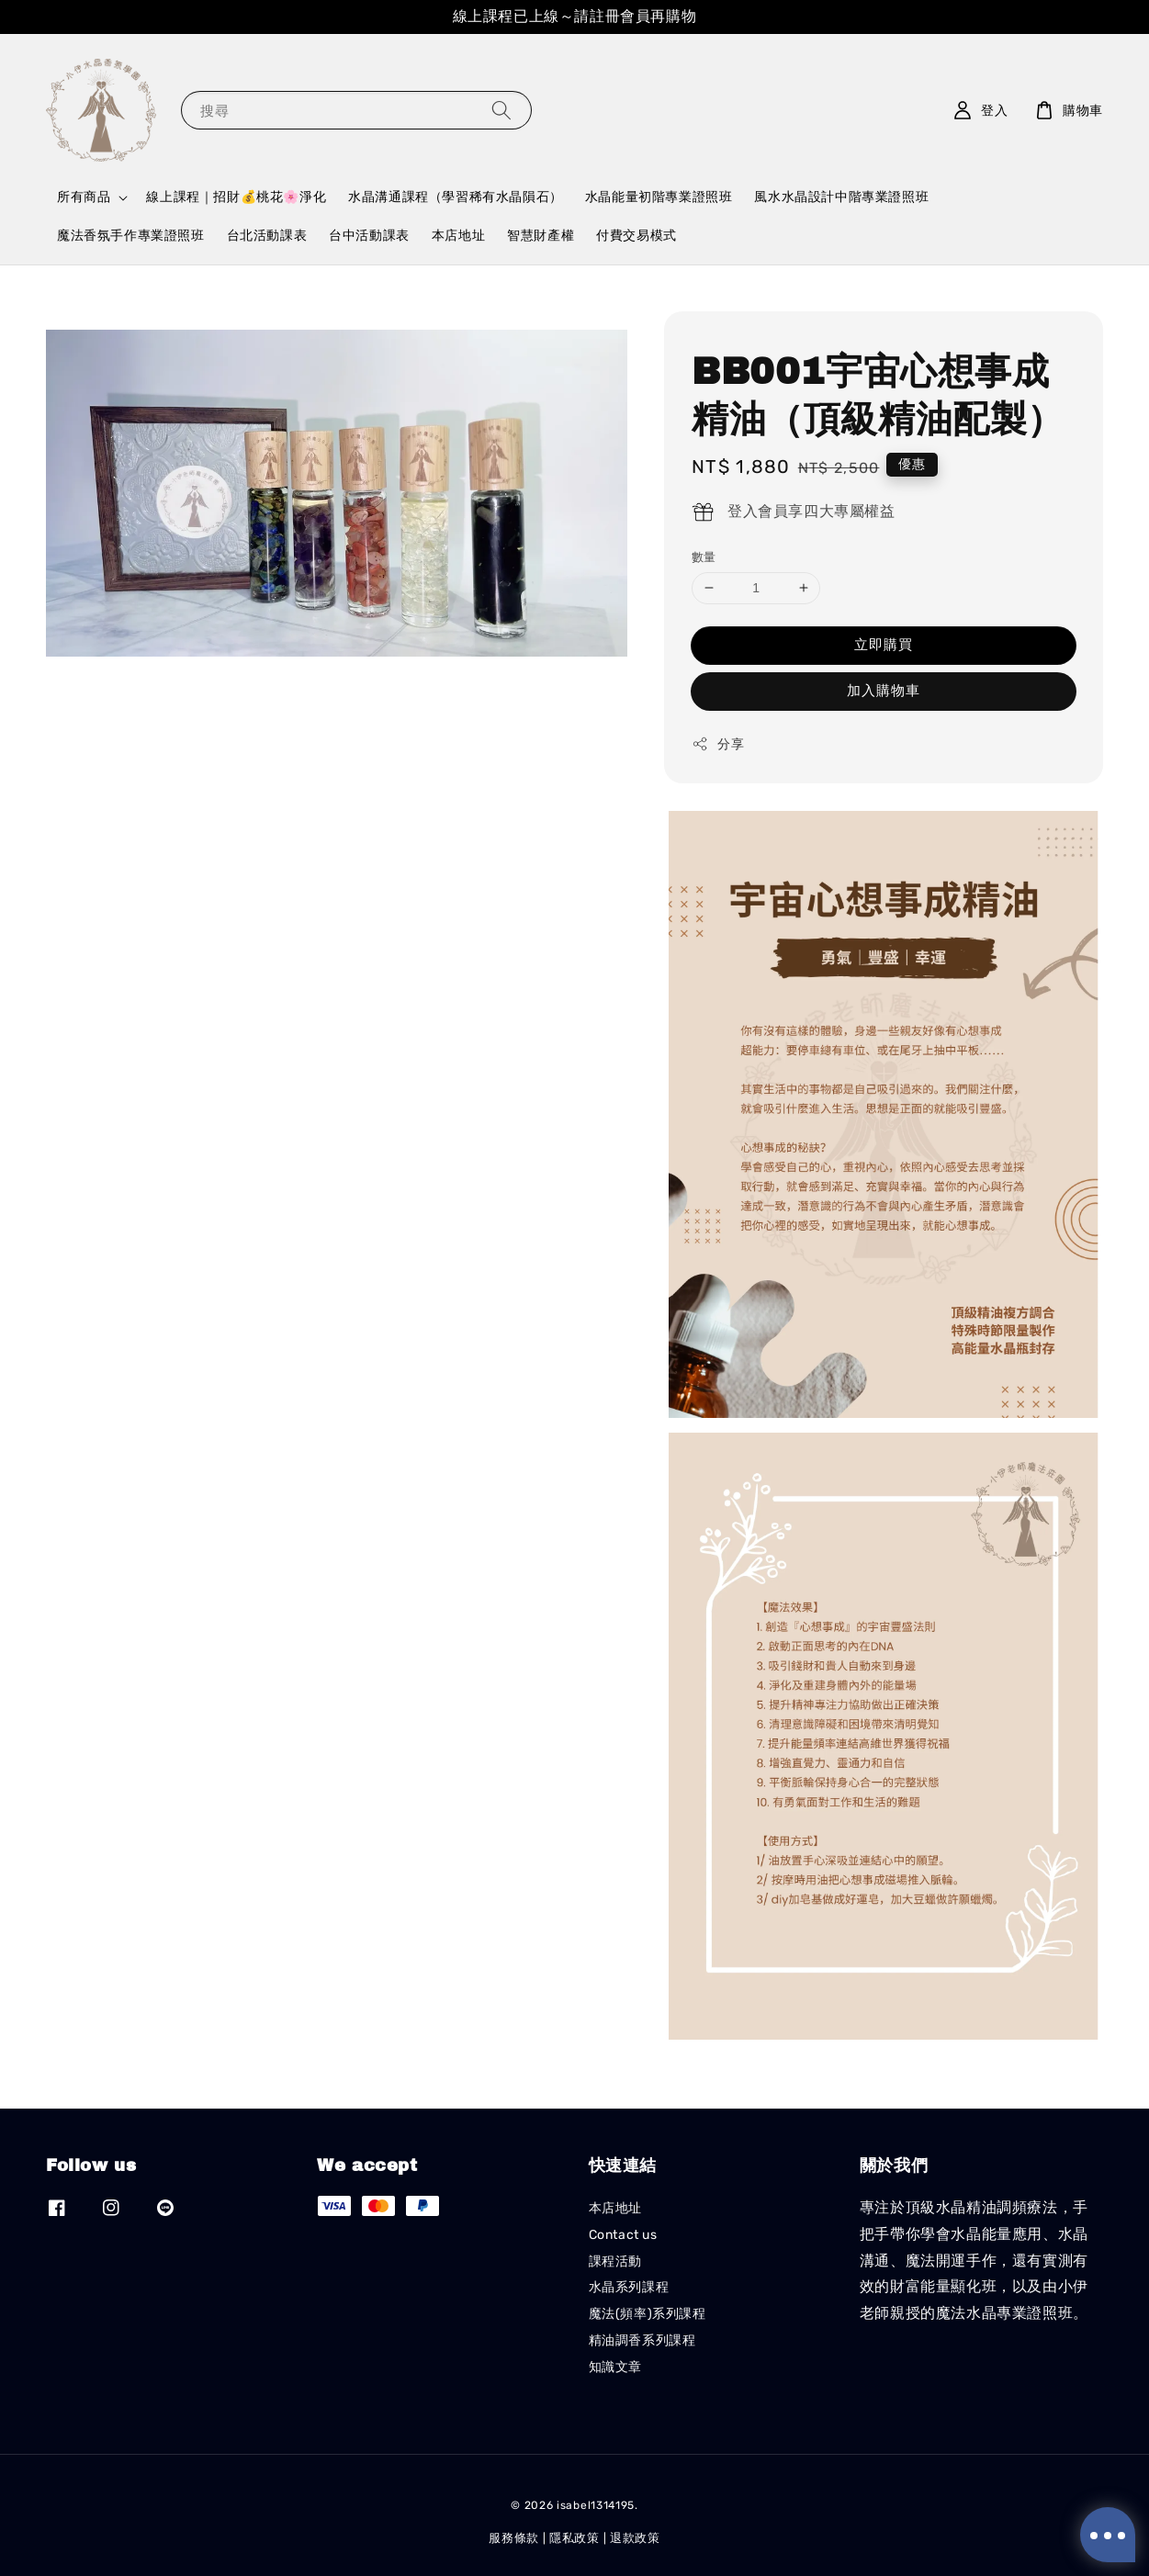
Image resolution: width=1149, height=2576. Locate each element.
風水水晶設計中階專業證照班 (841, 197)
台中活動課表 (369, 235)
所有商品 (83, 197)
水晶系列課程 (629, 2287)
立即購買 (883, 644)
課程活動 (615, 2261)
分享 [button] (718, 744)
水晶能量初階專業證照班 (659, 197)
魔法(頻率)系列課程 (647, 2314)
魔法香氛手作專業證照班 (131, 235)
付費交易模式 (636, 235)
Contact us (623, 2235)
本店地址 (458, 235)
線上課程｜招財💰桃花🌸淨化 (236, 197)
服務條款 (514, 2538)
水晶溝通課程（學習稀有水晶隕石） (455, 197)
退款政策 (635, 2538)
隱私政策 (574, 2538)
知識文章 (615, 2367)
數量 (704, 557)
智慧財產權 (540, 235)
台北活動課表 (267, 235)
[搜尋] (501, 110)
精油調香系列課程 (642, 2340)
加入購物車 (883, 690)
